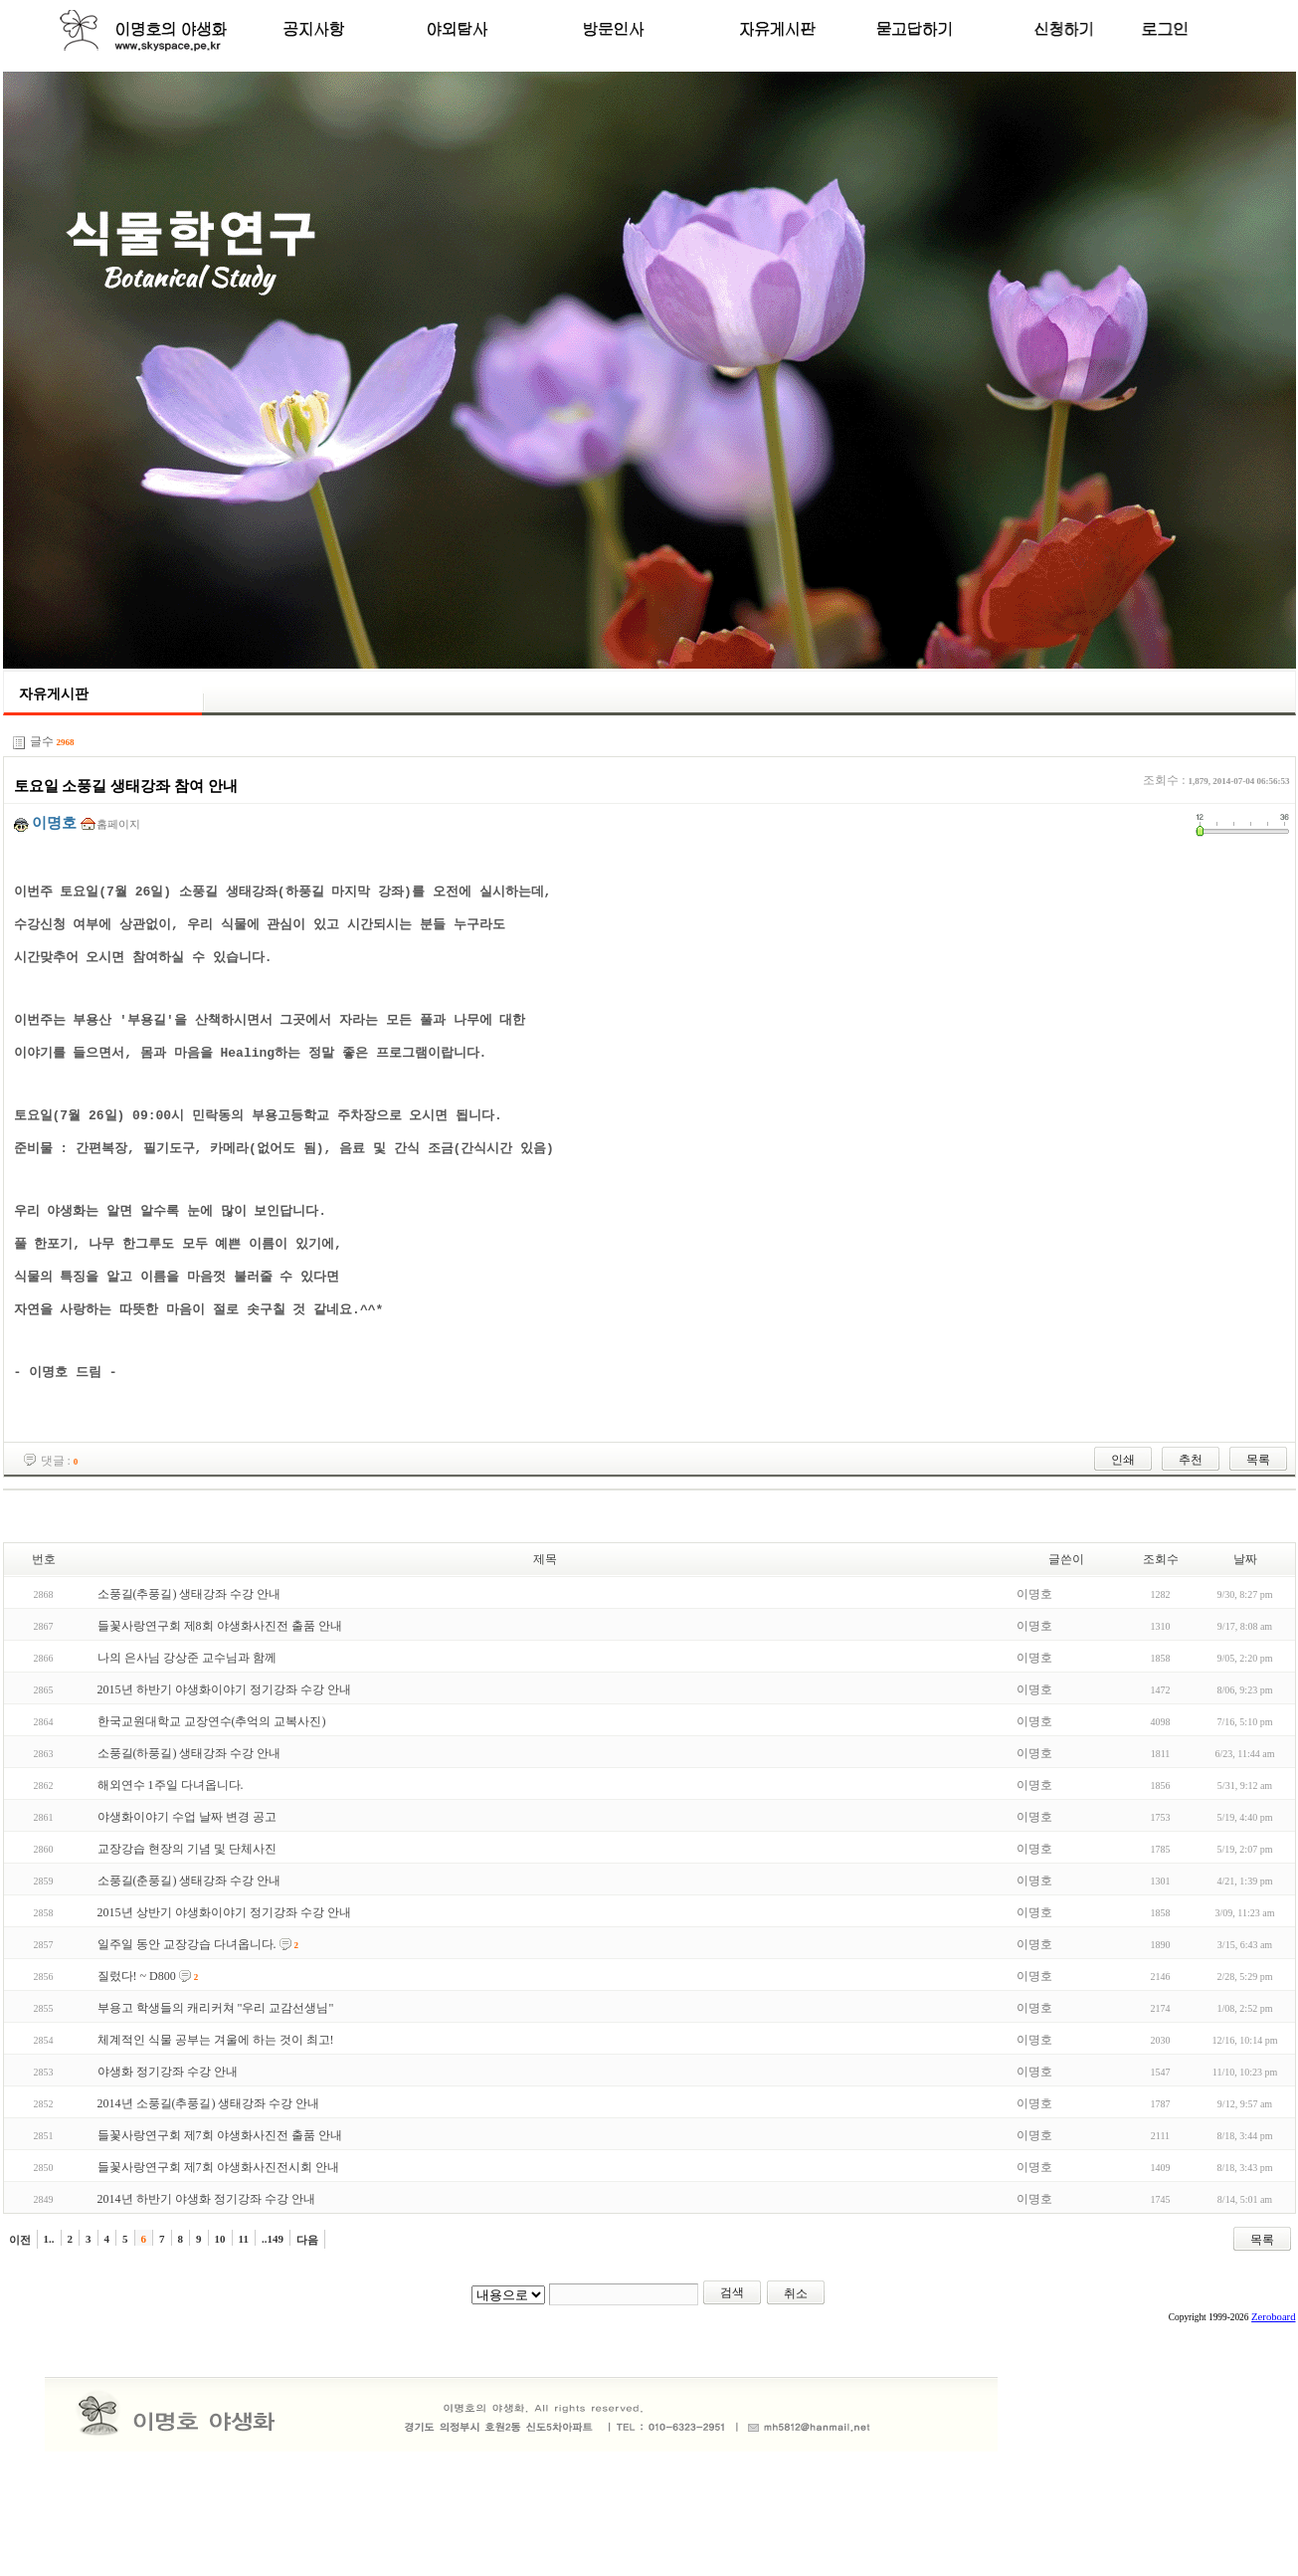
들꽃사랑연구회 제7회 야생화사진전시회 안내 (218, 2242)
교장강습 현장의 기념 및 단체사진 (187, 1923)
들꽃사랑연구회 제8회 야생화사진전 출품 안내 (219, 1700)
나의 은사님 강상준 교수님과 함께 (187, 1732)
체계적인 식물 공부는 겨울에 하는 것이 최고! (215, 2114)
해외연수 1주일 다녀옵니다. (170, 1860)
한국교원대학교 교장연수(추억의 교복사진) (211, 1796)
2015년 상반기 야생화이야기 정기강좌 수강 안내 (224, 1987)
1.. (49, 2313)
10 (220, 2313)
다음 (307, 2314)
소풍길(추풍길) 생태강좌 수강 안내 (189, 1669)
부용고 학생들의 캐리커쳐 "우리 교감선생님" (215, 2082)
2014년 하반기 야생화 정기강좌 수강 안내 (206, 2273)
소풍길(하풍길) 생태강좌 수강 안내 (189, 1828)
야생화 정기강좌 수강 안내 (167, 2146)
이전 (20, 2314)
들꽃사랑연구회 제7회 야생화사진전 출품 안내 (219, 2210)
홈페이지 (118, 824)
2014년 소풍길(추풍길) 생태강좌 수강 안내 (208, 2178)
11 (244, 2313)
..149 (272, 2313)
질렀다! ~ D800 (136, 2051)
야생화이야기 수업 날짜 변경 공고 (187, 1891)
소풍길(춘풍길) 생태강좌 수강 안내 (189, 1955)
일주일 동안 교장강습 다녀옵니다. (187, 2019)
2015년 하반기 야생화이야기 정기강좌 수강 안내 (224, 1764)
